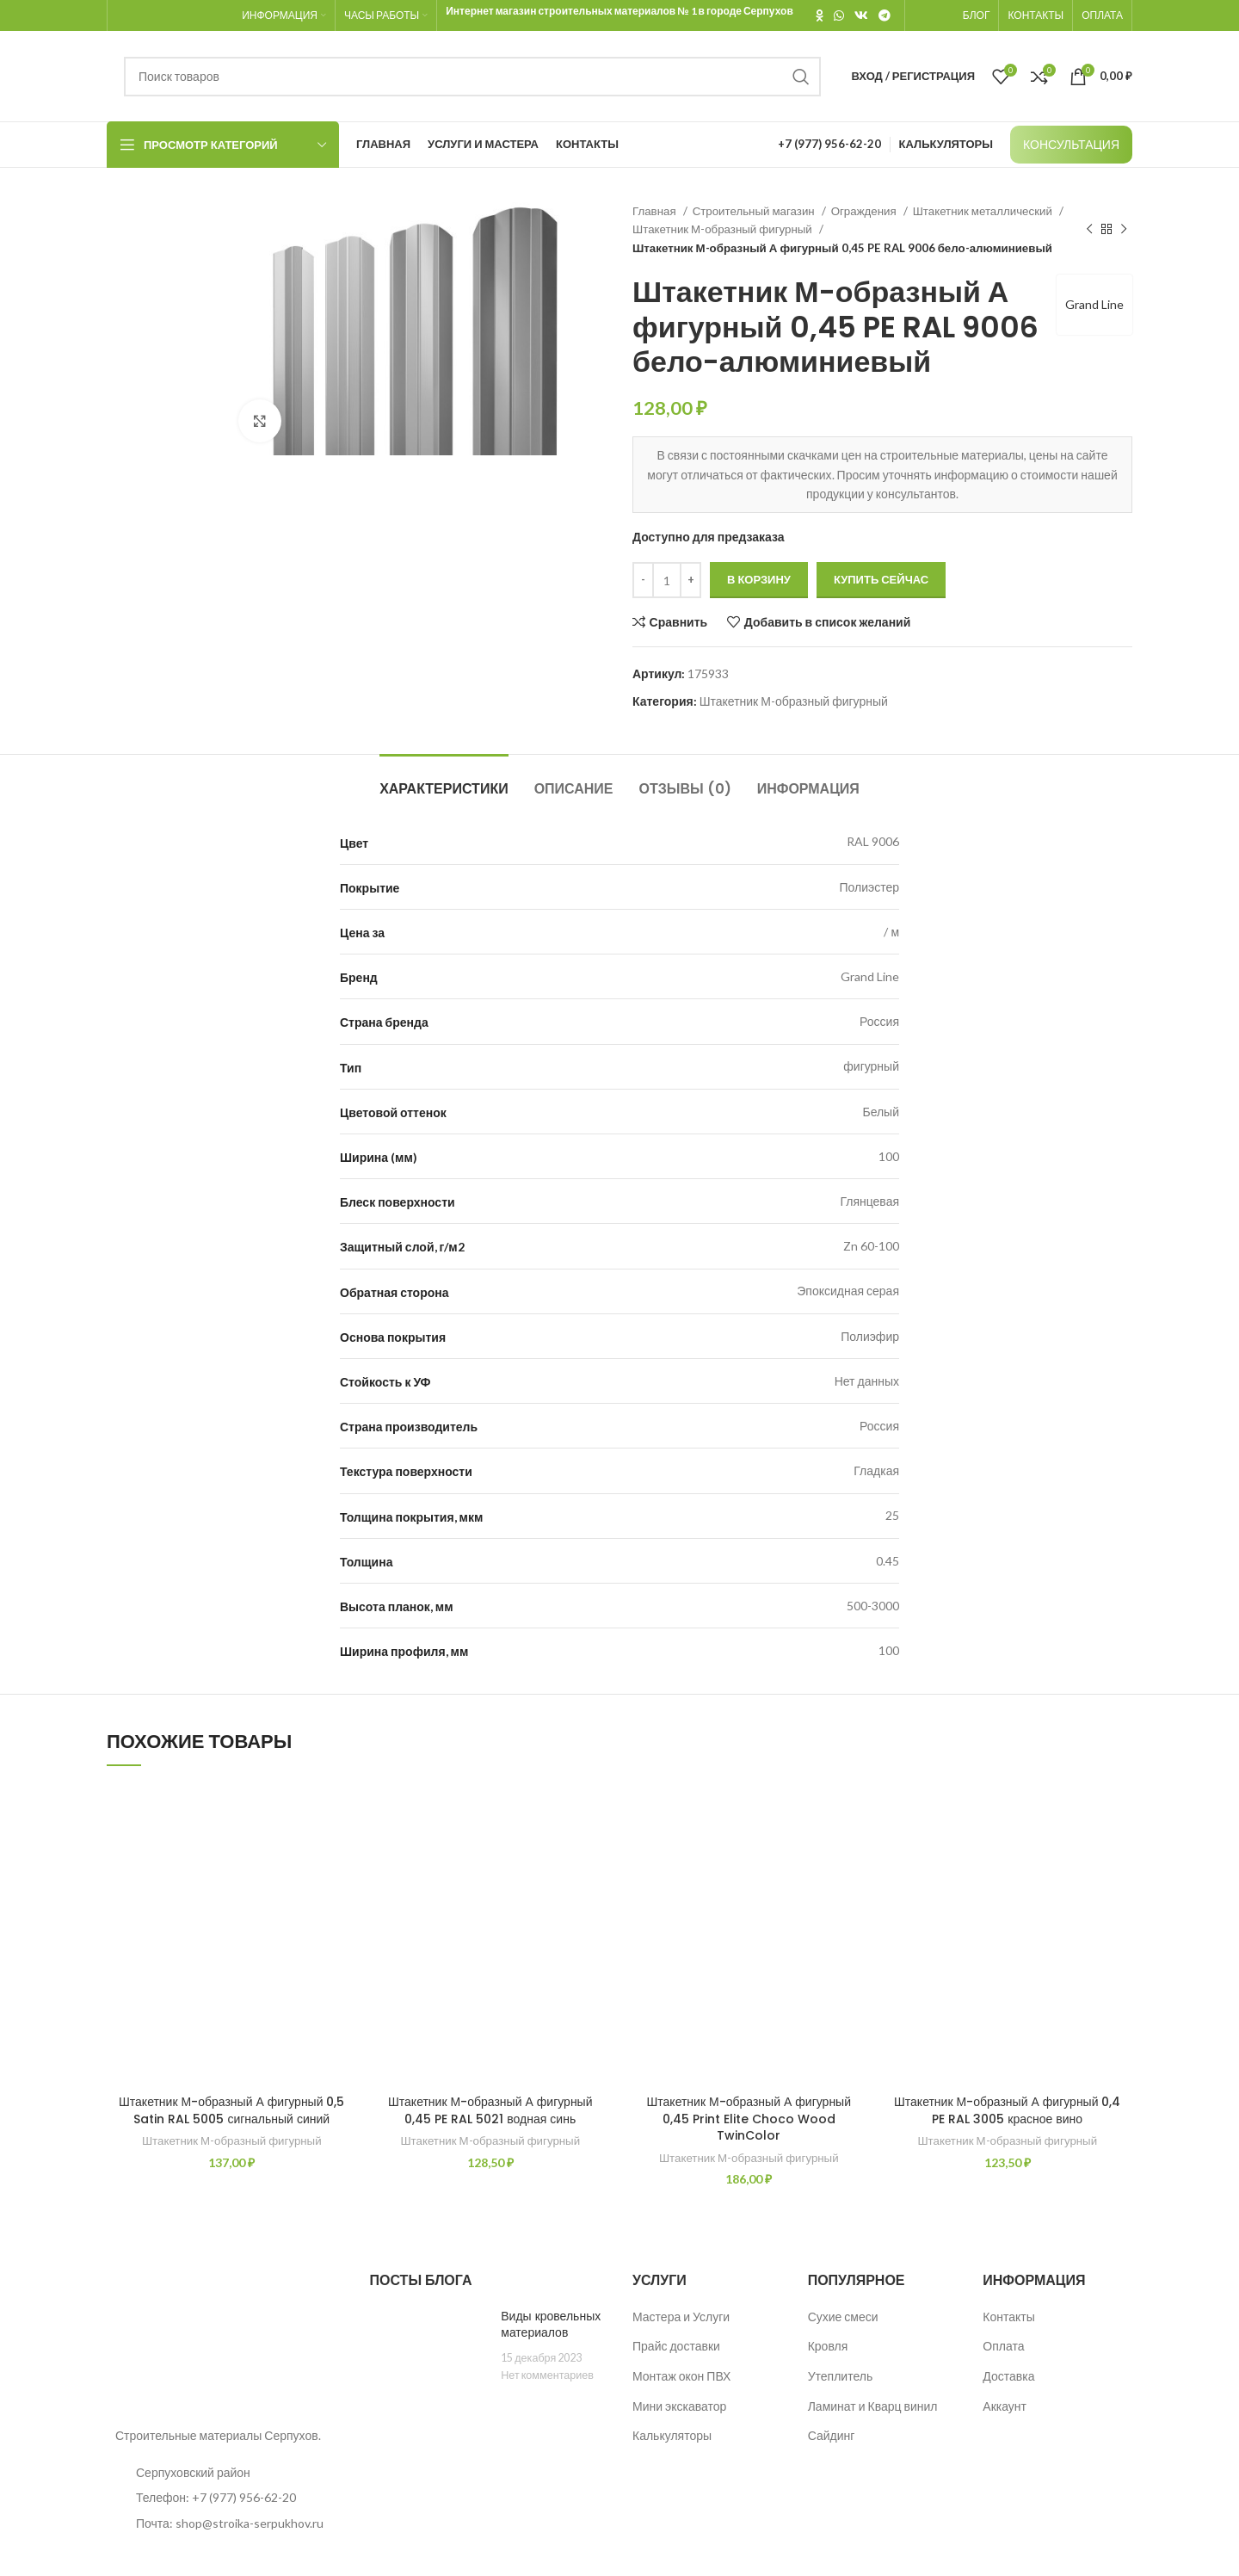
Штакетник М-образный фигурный (723, 229)
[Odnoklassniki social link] (820, 15)
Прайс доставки (676, 2345)
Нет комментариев (547, 2375)
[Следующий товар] (1123, 229)
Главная (655, 211)
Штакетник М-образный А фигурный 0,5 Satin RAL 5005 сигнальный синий (232, 2110)
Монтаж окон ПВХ (681, 2376)
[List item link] (225, 2497)
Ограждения (865, 211)
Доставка (1008, 2376)
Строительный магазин (755, 211)
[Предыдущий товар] (1089, 229)
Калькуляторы (672, 2435)
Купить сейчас (881, 579)
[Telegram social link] (884, 15)
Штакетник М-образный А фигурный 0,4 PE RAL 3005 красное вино (1007, 2110)
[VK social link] (861, 15)
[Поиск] (472, 76)
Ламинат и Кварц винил (873, 2406)
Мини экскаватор (679, 2406)
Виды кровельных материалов (551, 2324)
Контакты (1008, 2316)
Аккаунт (1004, 2406)
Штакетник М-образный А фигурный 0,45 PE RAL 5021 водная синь (490, 2110)
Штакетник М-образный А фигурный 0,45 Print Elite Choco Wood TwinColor (748, 2118)
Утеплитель (840, 2376)
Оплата (1003, 2345)
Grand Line (1094, 304)
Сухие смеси (843, 2316)
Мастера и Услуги (681, 2316)
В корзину (759, 579)
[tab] (444, 780)
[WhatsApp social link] (839, 15)
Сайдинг (831, 2435)
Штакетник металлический (984, 211)
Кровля (828, 2345)
